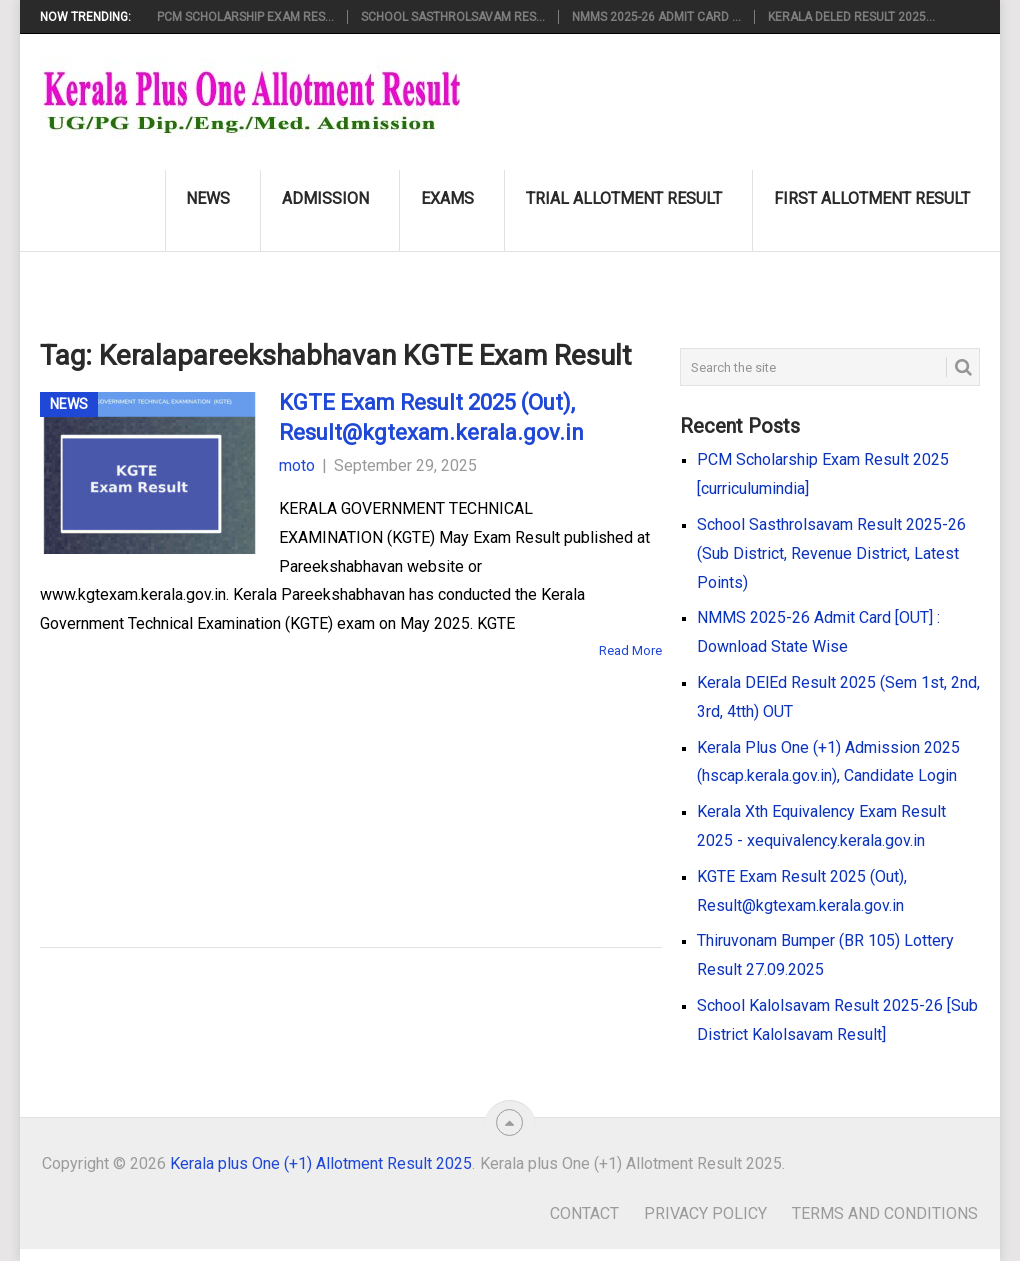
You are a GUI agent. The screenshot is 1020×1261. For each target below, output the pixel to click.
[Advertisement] (320, 774)
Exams (447, 198)
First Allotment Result (872, 198)
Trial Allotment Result (624, 198)
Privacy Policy (705, 1213)
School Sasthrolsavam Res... (453, 17)
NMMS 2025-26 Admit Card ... (656, 17)
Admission (325, 198)
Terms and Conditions (885, 1213)
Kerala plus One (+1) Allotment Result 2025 (321, 1163)
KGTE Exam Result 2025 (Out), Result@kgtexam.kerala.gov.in (431, 418)
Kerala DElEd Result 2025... (851, 17)
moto (297, 465)
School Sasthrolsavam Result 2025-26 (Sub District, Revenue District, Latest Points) (831, 553)
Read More (630, 650)
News (208, 198)
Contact (584, 1213)
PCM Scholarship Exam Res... (245, 17)
